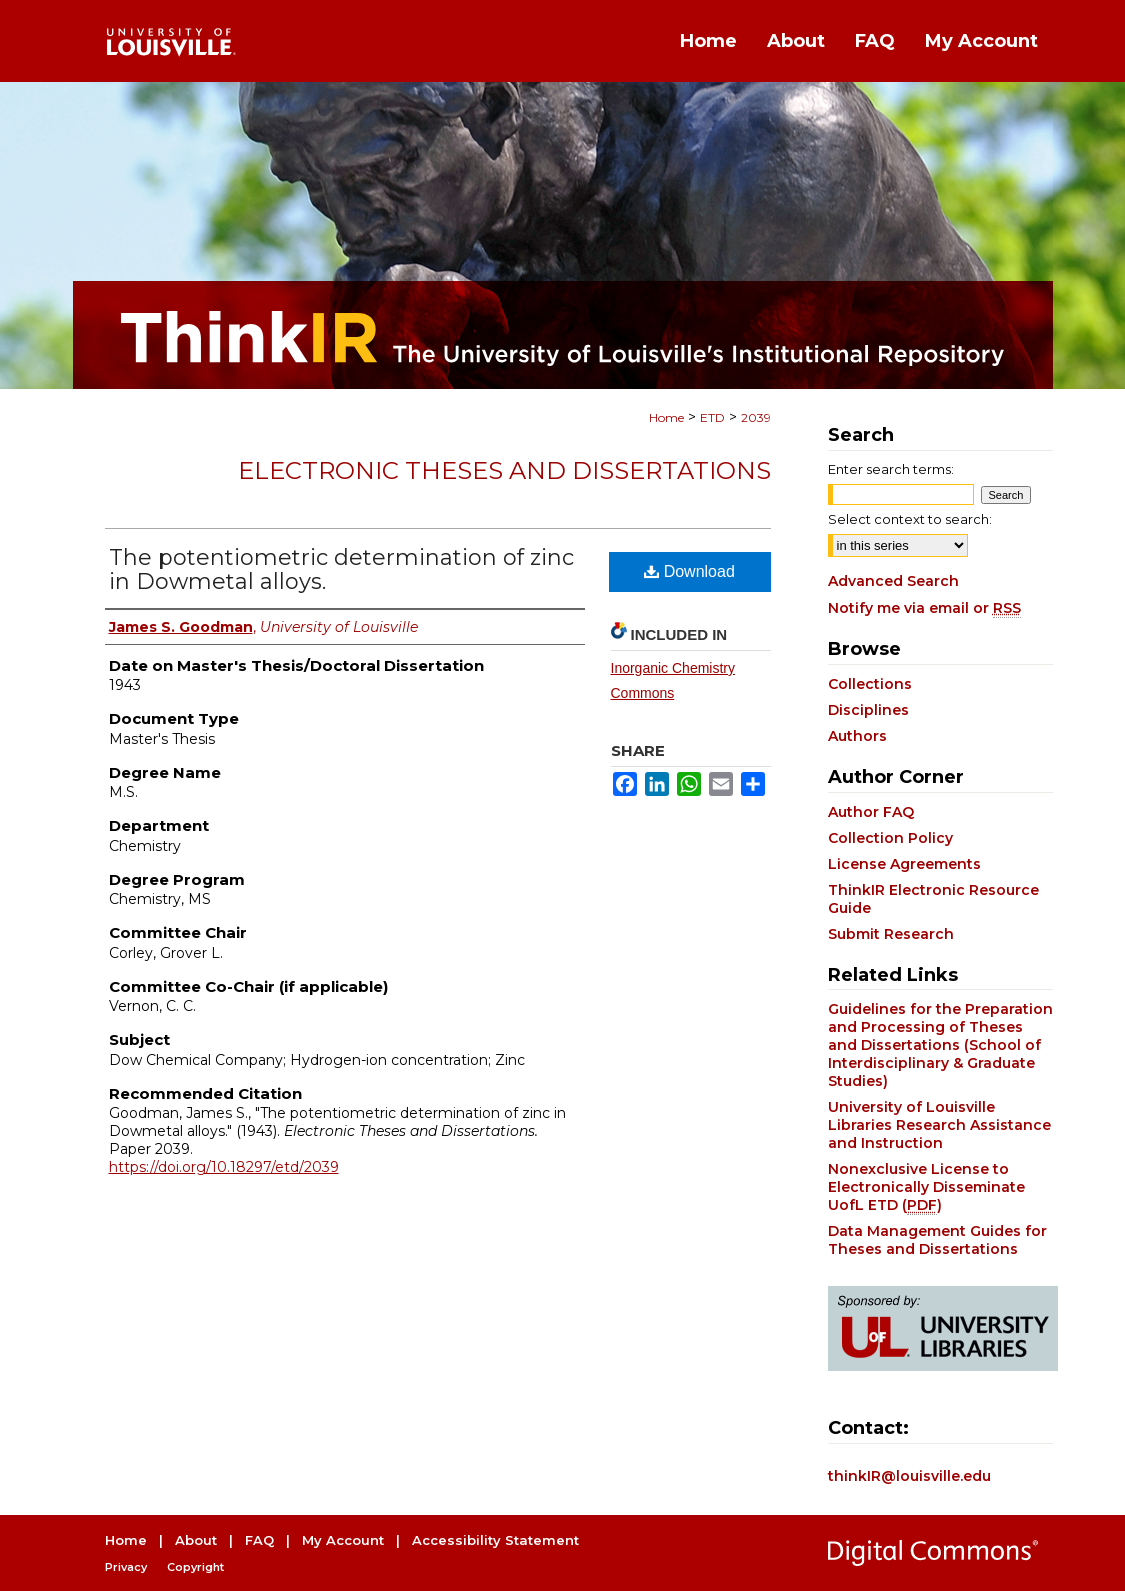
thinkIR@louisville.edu (909, 1476)
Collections (870, 684)
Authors (857, 736)
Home (666, 417)
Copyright (195, 1567)
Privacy (126, 1567)
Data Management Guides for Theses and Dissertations (937, 1240)
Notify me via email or (924, 608)
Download (689, 571)
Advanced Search (893, 581)
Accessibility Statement (495, 1540)
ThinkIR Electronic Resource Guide (933, 899)
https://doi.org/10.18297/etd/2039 (224, 1167)
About (196, 1540)
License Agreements (904, 864)
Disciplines (868, 710)
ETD (712, 417)
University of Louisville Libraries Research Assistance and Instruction (939, 1125)
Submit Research (891, 934)
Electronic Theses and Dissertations (504, 470)
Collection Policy (890, 838)
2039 (756, 417)
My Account (343, 1540)
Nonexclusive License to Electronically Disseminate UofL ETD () (926, 1187)
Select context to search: (910, 519)
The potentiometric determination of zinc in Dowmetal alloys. (341, 569)
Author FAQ (871, 812)
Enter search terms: (891, 469)
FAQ (259, 1540)
